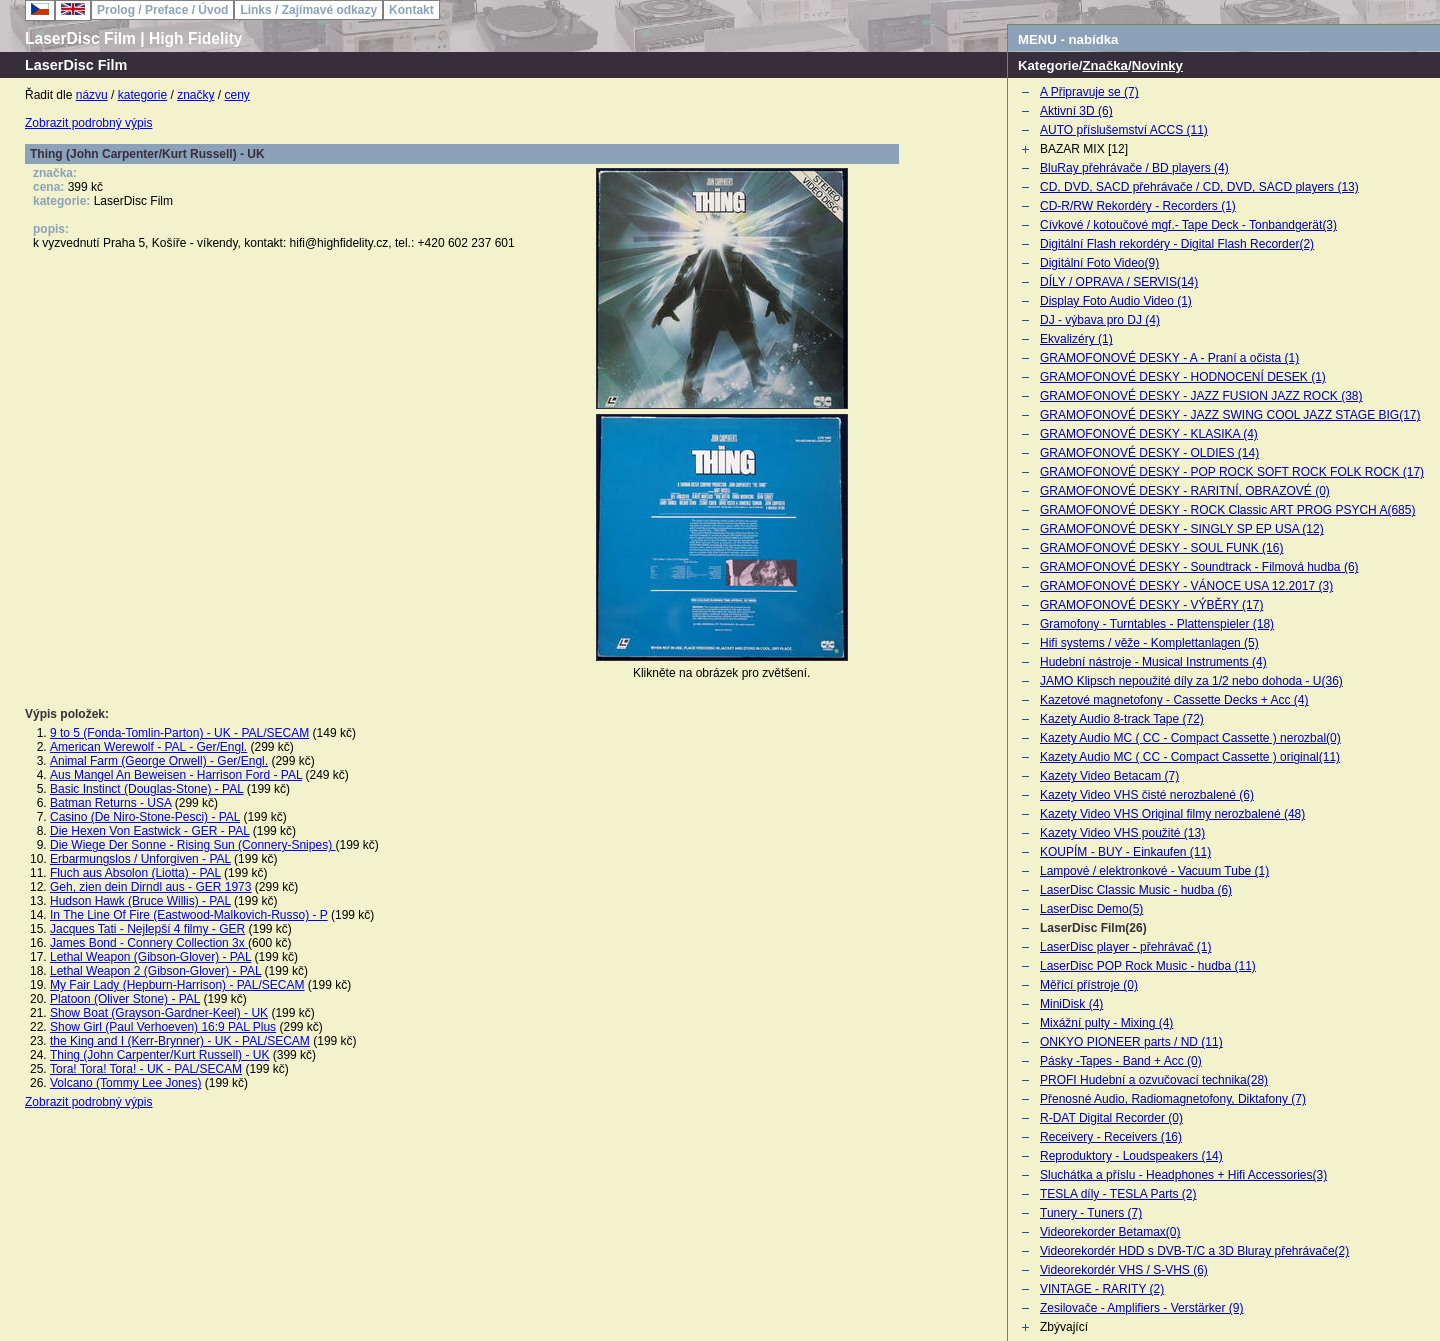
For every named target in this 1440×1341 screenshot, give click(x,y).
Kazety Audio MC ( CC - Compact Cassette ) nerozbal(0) (1190, 738)
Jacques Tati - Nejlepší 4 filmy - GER (147, 929)
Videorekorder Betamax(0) (1110, 1232)
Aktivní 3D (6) (1076, 111)
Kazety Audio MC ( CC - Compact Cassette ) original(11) (1190, 757)
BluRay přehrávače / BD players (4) (1134, 168)
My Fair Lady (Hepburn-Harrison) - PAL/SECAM (177, 985)
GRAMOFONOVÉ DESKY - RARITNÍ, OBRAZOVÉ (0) (1185, 491)
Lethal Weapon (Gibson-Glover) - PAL (150, 957)
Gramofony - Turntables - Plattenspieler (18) (1157, 624)
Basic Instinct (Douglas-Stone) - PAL (146, 789)
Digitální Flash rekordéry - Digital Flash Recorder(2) (1177, 244)
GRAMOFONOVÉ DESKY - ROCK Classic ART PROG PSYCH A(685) (1227, 510)
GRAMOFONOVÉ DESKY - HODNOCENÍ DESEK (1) (1183, 377)
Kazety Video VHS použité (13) (1122, 833)
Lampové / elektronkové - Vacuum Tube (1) (1154, 871)
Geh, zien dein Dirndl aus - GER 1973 (150, 887)
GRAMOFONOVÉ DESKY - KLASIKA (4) (1149, 434)
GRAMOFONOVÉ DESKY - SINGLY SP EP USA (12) (1182, 529)
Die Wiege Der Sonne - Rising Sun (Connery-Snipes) (192, 845)
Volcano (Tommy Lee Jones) (125, 1083)
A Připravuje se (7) (1089, 92)
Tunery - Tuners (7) (1091, 1213)
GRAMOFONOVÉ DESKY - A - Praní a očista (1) (1169, 358)
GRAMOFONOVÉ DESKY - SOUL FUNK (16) (1161, 548)
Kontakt (411, 10)
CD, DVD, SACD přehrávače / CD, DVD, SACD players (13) (1199, 187)
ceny (237, 95)
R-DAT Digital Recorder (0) (1111, 1118)
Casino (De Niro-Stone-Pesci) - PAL (145, 817)
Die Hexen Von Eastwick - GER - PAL (149, 831)
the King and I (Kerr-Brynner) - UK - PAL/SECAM (180, 1041)
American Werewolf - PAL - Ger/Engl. (148, 747)
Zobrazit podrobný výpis (88, 123)
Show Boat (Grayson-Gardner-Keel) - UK (159, 1013)
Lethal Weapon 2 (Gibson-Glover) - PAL (155, 971)
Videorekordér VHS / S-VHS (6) (1124, 1270)
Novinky (1157, 65)
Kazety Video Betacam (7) (1109, 776)
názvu (92, 95)
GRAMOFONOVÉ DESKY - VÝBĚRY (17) (1151, 605)
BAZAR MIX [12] (1084, 149)
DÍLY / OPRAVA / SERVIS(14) (1119, 282)
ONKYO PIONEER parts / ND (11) (1131, 1042)
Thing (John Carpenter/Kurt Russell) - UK (159, 1055)
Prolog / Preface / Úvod (162, 10)
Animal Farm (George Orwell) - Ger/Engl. (159, 761)
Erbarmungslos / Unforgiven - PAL (140, 859)
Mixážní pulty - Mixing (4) (1106, 1023)
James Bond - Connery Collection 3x (149, 943)
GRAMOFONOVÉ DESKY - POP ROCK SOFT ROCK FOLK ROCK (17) (1232, 472)
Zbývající (1064, 1327)
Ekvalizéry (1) (1076, 339)
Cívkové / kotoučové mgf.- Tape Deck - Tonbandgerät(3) (1188, 225)
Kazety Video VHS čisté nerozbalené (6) (1147, 795)
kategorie (142, 95)
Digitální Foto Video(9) (1099, 263)
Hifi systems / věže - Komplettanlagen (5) (1149, 643)
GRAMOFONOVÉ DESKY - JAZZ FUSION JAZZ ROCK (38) (1201, 396)
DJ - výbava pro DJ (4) (1100, 320)
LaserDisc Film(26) (1093, 928)
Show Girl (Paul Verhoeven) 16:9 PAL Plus (163, 1027)
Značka (1105, 65)
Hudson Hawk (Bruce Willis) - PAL (140, 901)
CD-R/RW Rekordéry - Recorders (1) (1138, 206)
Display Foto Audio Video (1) (1116, 301)
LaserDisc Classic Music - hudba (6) (1136, 890)
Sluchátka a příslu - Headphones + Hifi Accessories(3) (1183, 1175)
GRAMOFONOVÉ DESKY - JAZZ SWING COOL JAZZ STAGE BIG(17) (1230, 415)
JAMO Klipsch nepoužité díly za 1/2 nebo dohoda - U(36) (1191, 681)
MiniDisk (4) (1071, 1004)
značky (195, 95)
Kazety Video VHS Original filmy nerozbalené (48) (1172, 814)
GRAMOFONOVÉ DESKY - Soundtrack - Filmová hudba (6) (1199, 567)
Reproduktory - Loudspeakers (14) (1131, 1156)
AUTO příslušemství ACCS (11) (1124, 130)
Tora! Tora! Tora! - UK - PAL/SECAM (146, 1069)
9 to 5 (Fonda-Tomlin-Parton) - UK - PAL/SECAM (179, 733)
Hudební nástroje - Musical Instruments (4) (1153, 662)
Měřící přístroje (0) (1089, 985)
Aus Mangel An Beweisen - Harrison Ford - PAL (176, 775)
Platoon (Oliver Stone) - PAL (125, 999)
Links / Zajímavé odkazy (308, 10)
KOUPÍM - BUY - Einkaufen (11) (1125, 852)
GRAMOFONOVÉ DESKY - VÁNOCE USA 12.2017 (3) (1186, 586)
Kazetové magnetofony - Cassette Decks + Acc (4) (1174, 700)
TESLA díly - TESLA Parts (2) (1118, 1194)
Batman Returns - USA (110, 803)
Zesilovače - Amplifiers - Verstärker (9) (1141, 1308)
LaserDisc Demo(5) (1091, 909)
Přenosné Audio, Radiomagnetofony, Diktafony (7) (1173, 1099)
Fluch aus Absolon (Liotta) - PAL (135, 873)
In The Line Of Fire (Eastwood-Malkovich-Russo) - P (189, 915)
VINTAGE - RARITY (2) (1102, 1289)
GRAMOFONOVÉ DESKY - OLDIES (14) (1149, 453)
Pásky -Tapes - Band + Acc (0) (1121, 1061)
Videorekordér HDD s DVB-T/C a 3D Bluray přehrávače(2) (1194, 1251)
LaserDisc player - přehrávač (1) (1125, 947)
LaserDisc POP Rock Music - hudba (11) (1148, 966)
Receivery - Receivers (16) (1111, 1137)
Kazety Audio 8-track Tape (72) (1122, 719)
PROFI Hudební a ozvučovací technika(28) (1154, 1080)
